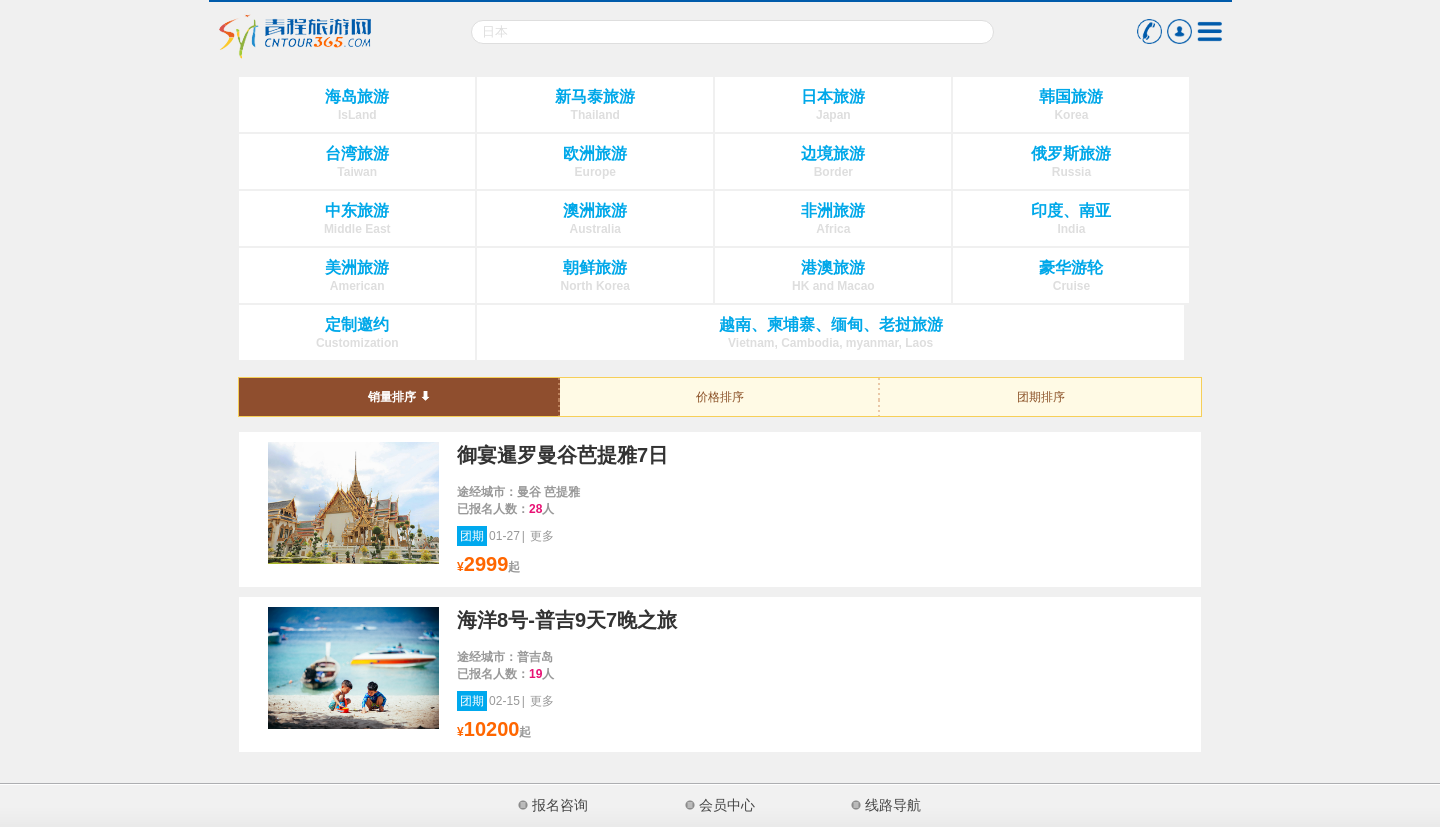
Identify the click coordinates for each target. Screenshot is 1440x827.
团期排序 (1041, 397)
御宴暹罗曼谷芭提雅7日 (562, 455)
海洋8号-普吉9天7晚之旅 (567, 620)
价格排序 (720, 397)
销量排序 (392, 397)
